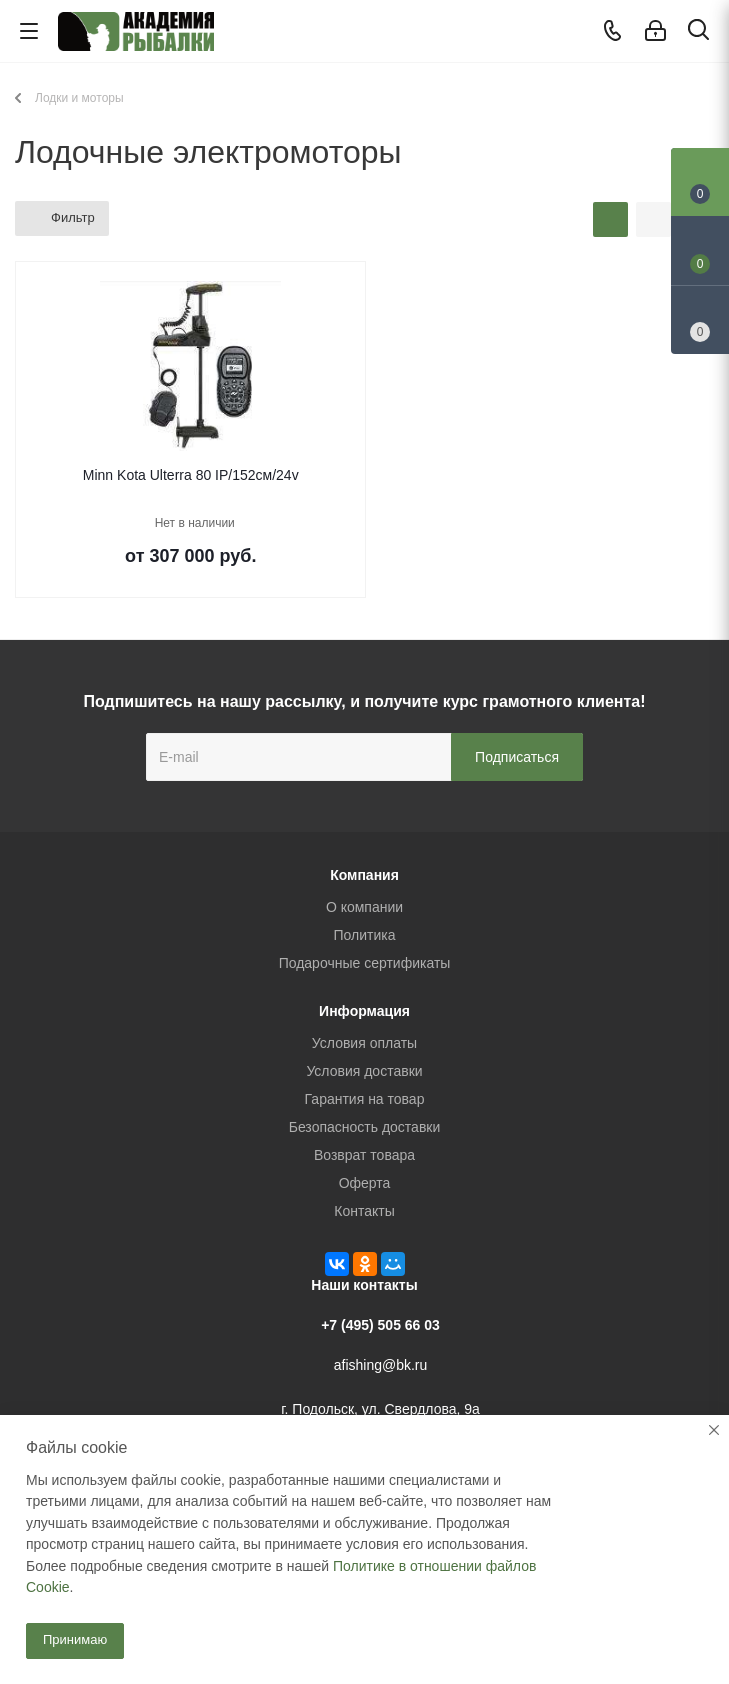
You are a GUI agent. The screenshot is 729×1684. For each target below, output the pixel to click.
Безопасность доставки (365, 1127)
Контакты (364, 1211)
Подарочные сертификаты (365, 963)
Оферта (365, 1183)
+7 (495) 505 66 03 (380, 1325)
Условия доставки (364, 1071)
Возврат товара (364, 1155)
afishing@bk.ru (381, 1365)
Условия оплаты (364, 1043)
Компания (364, 875)
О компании (364, 907)
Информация (364, 1011)
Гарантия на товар (365, 1099)
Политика (365, 935)
